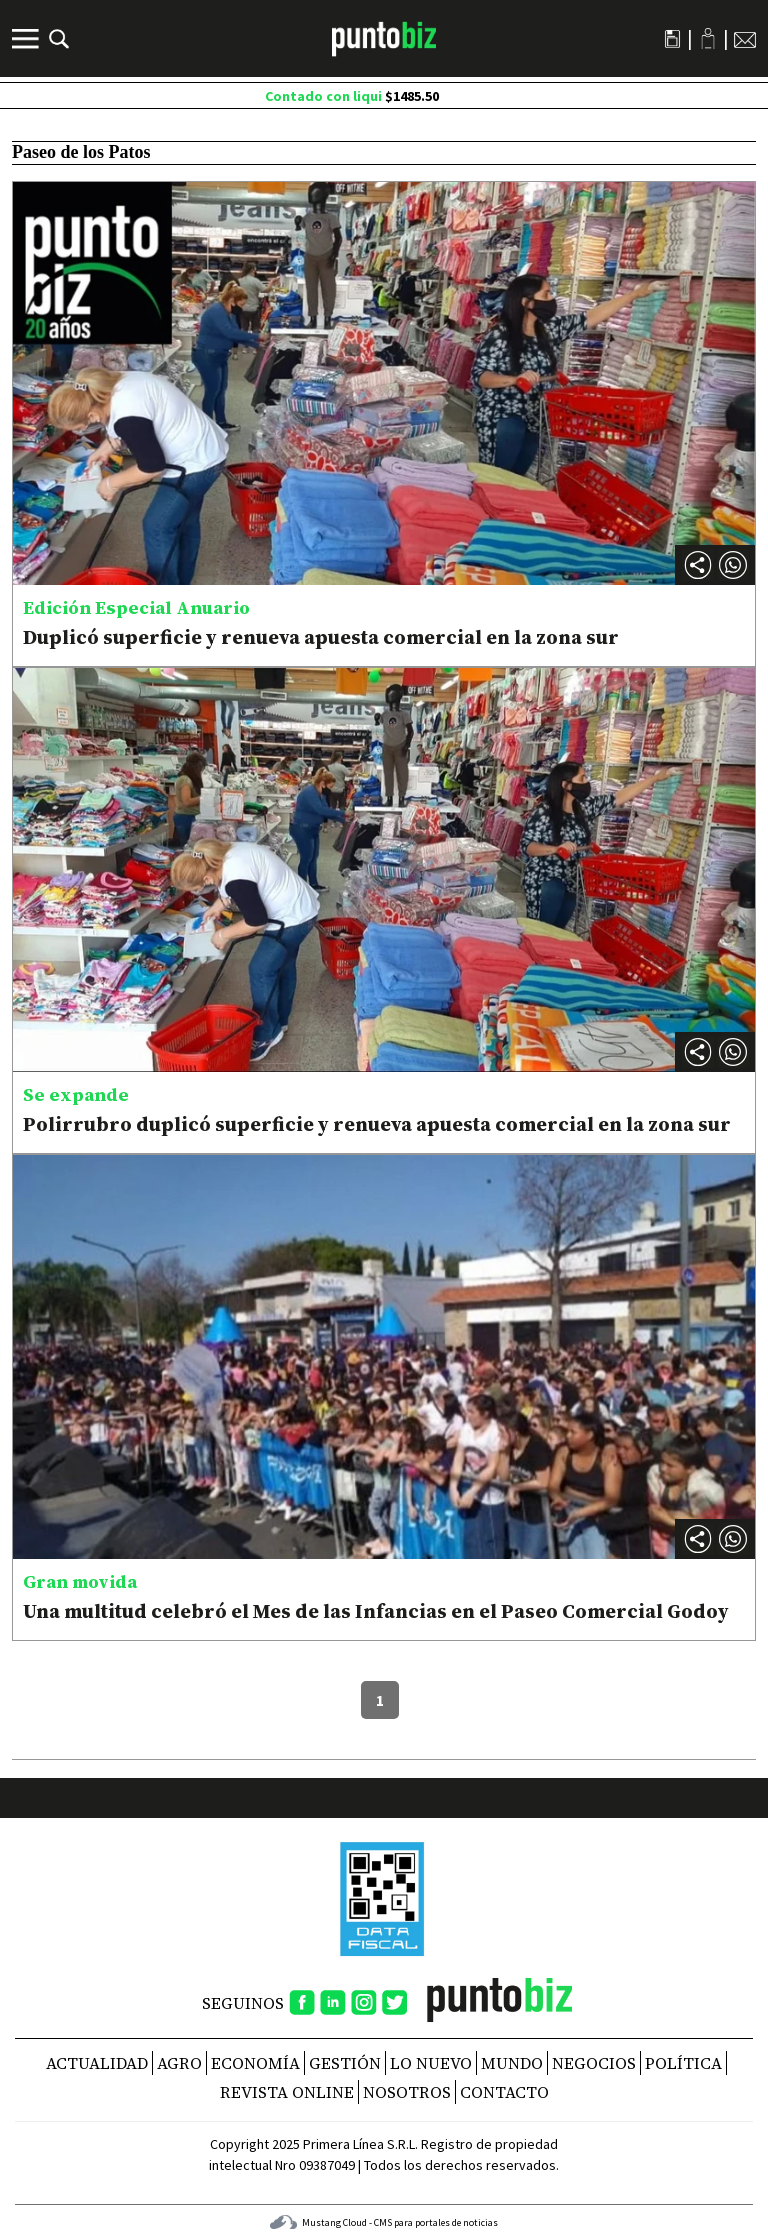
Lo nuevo (431, 2063)
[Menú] (28, 39)
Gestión (345, 2063)
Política (683, 2063)
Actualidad (97, 2063)
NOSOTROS (407, 2092)
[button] (733, 565)
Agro (179, 2063)
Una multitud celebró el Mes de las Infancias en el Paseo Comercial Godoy (376, 1611)
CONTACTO (504, 2092)
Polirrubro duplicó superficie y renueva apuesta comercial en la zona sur (377, 1124)
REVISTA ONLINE (287, 2092)
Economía (255, 2063)
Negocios (594, 2063)
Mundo (512, 2063)
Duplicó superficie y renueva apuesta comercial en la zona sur (321, 637)
